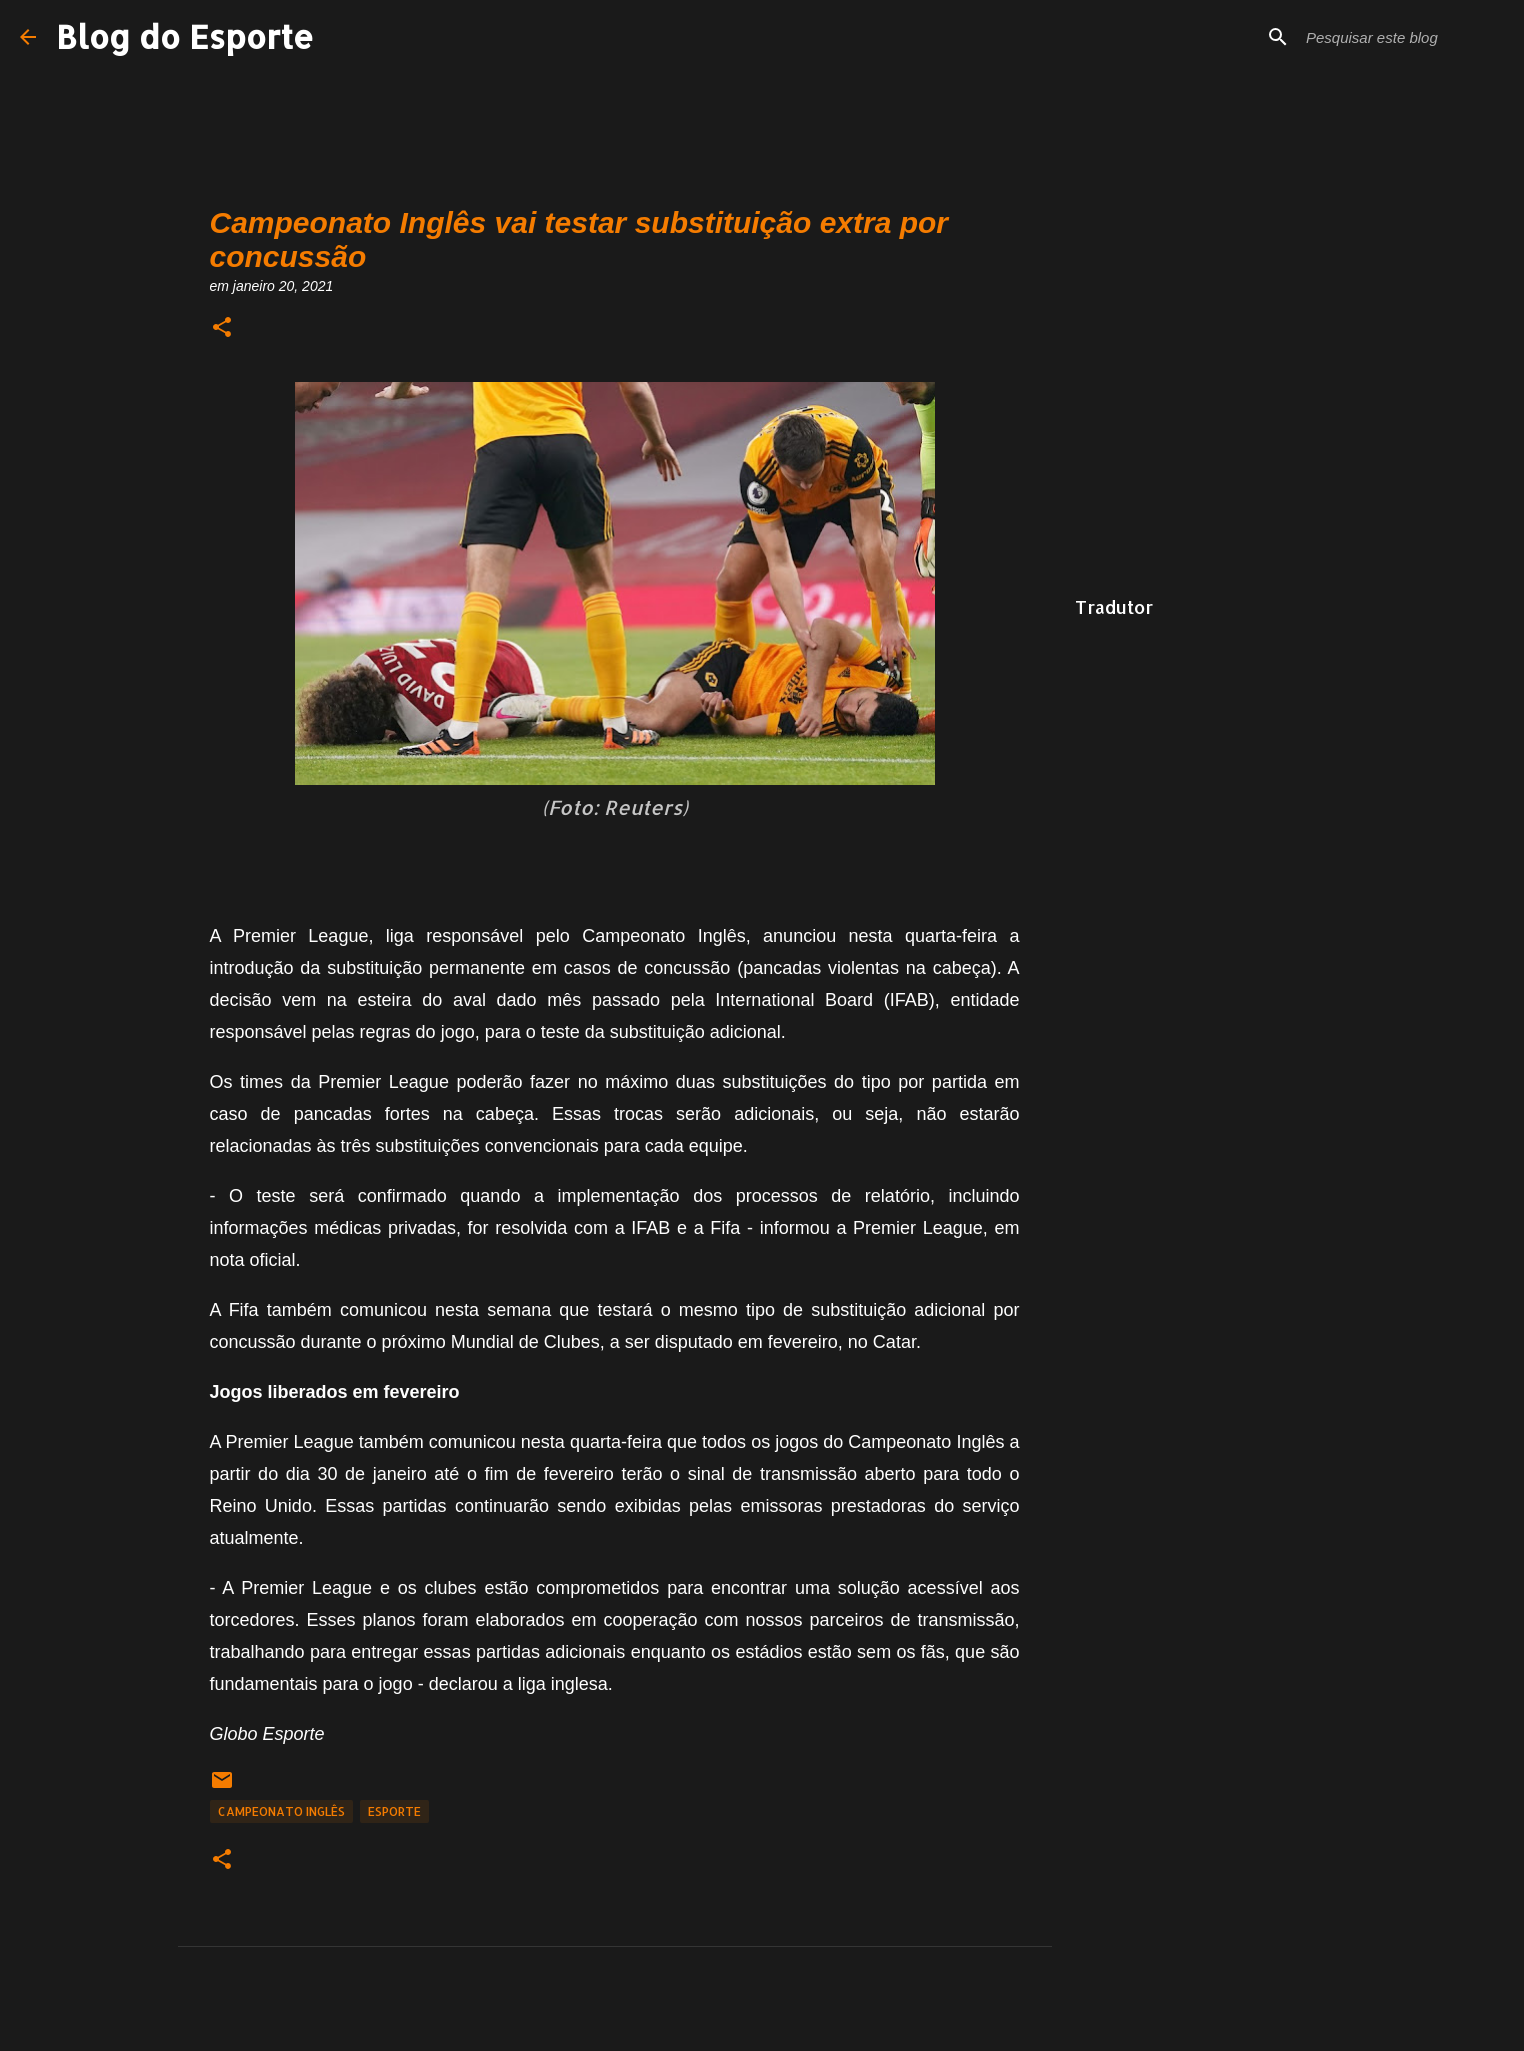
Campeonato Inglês (281, 1811)
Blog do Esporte (185, 36)
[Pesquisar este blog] (1403, 37)
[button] (222, 328)
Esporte (394, 1811)
